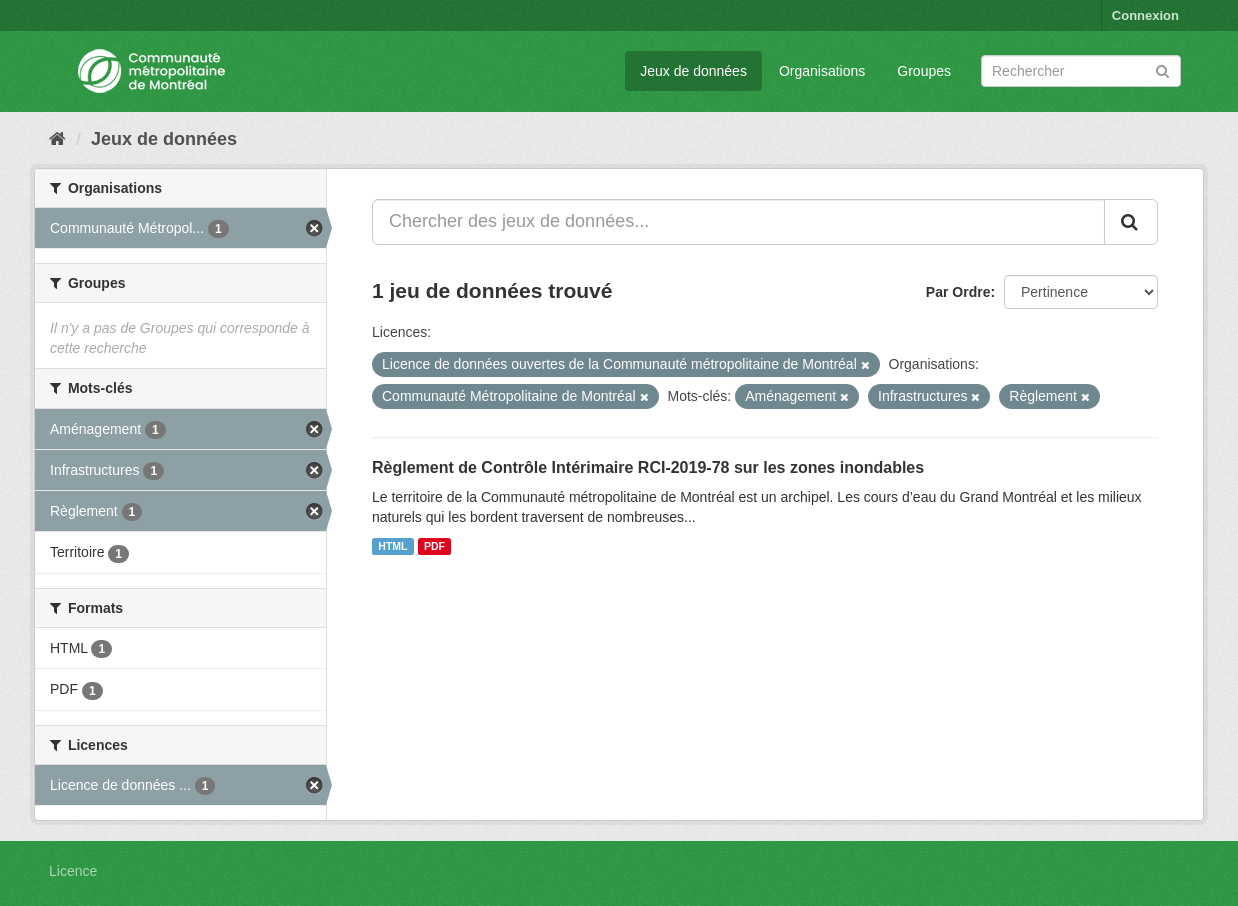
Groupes (924, 71)
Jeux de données (693, 71)
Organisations (822, 71)
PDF (434, 546)
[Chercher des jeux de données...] (738, 222)
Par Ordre (958, 292)
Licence (73, 871)
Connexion (1145, 15)
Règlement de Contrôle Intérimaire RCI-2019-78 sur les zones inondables (648, 467)
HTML (392, 546)
